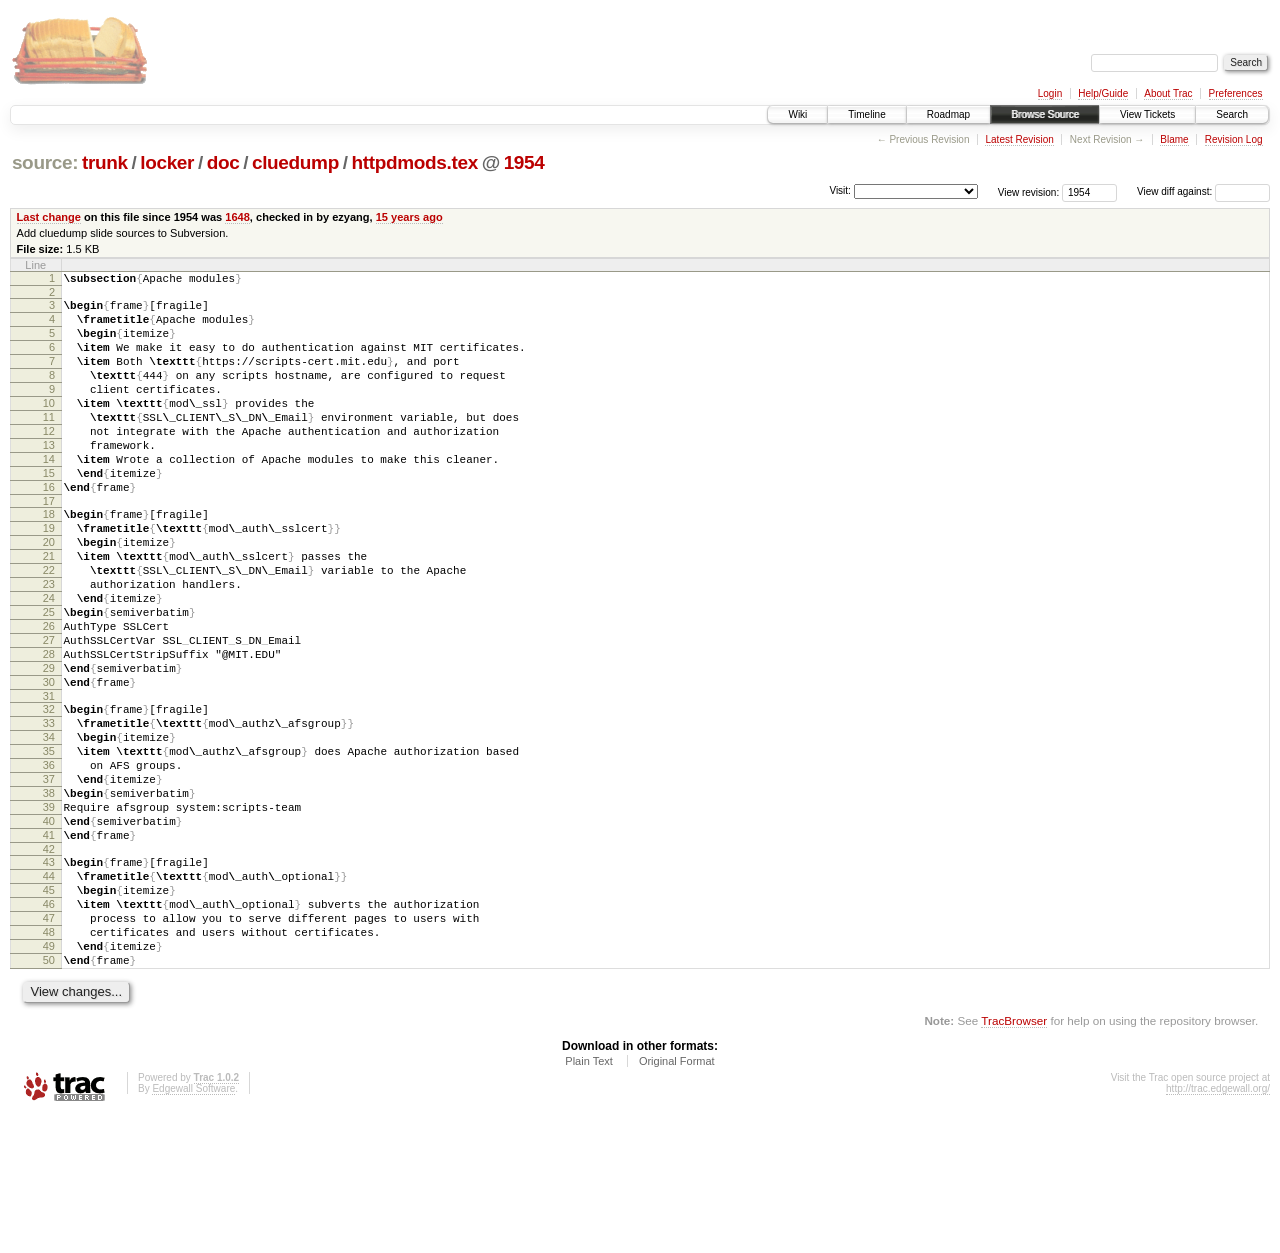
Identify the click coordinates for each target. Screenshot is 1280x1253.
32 (49, 793)
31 (49, 780)
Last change (49, 217)
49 (49, 1078)
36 (49, 861)
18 (49, 559)
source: (45, 162)
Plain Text (589, 1199)
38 (49, 895)
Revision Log (1234, 139)
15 (49, 512)
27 (49, 712)
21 (49, 610)
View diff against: (1203, 191)
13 (49, 478)
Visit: (840, 190)
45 (49, 1010)
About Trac (1168, 93)
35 (49, 844)
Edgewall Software (193, 1226)
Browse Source (1045, 114)
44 (49, 993)
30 (49, 763)
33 (49, 810)
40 (49, 929)
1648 (237, 217)
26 (49, 695)
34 (49, 827)
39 (49, 912)
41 (49, 946)
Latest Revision (1019, 139)
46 (49, 1027)
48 (49, 1061)
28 (49, 729)
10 (49, 427)
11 (49, 444)
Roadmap (948, 114)
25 (49, 678)
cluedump (295, 162)
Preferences (1236, 93)
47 (49, 1044)
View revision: (1029, 191)
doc (223, 162)
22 (49, 627)
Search (1232, 114)
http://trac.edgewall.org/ (1218, 1226)
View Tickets (1147, 114)
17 (49, 546)
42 (49, 963)
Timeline (866, 114)
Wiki (797, 114)
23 (49, 644)
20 (49, 593)
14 (49, 495)
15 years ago (409, 217)
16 (49, 529)
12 (49, 461)
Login (1050, 93)
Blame (1174, 139)
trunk (105, 162)
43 (49, 976)
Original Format (677, 1199)
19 (49, 576)
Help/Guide (1103, 93)
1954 (524, 162)
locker (167, 162)
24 (49, 661)
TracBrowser (1014, 1158)
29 (49, 746)
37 (49, 878)
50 (49, 1095)
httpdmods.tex (414, 162)
